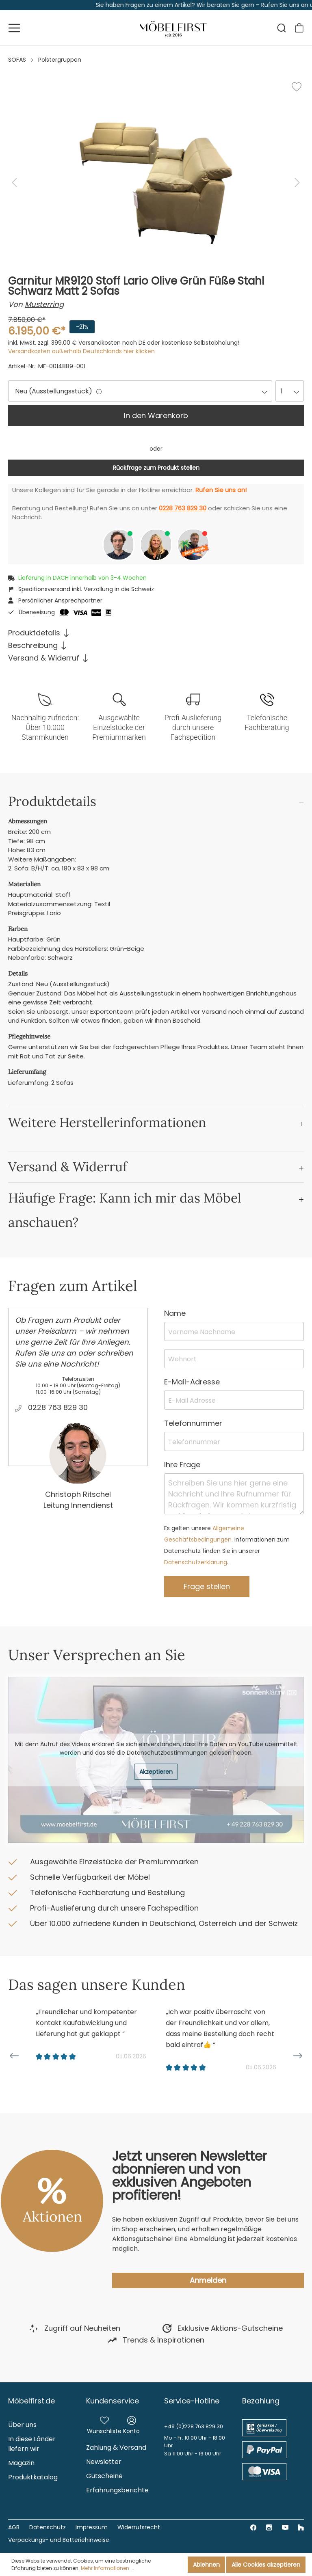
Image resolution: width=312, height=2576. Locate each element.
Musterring (44, 304)
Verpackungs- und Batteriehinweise (58, 2540)
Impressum (92, 2527)
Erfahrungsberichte (117, 2490)
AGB (14, 2527)
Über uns (22, 2424)
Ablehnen (206, 2565)
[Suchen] (281, 28)
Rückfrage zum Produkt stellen (156, 468)
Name (175, 1313)
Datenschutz (47, 2527)
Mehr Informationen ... (107, 2568)
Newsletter (103, 2461)
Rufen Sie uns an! (221, 490)
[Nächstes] (297, 182)
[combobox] (140, 391)
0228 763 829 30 (182, 508)
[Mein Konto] (131, 2424)
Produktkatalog (33, 2477)
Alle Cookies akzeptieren (266, 2565)
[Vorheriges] (14, 182)
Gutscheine (104, 2476)
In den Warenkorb (156, 415)
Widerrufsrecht (138, 2527)
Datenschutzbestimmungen (167, 1753)
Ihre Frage (182, 1465)
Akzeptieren (156, 1772)
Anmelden (208, 2280)
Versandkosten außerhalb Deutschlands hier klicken (81, 351)
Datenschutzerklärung (195, 1562)
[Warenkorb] (299, 27)
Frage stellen (207, 1586)
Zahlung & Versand (116, 2447)
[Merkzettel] (104, 2424)
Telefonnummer (193, 1423)
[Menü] (14, 28)
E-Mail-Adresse (192, 1382)
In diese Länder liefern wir (32, 2443)
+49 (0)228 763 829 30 (193, 2426)
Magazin (21, 2463)
